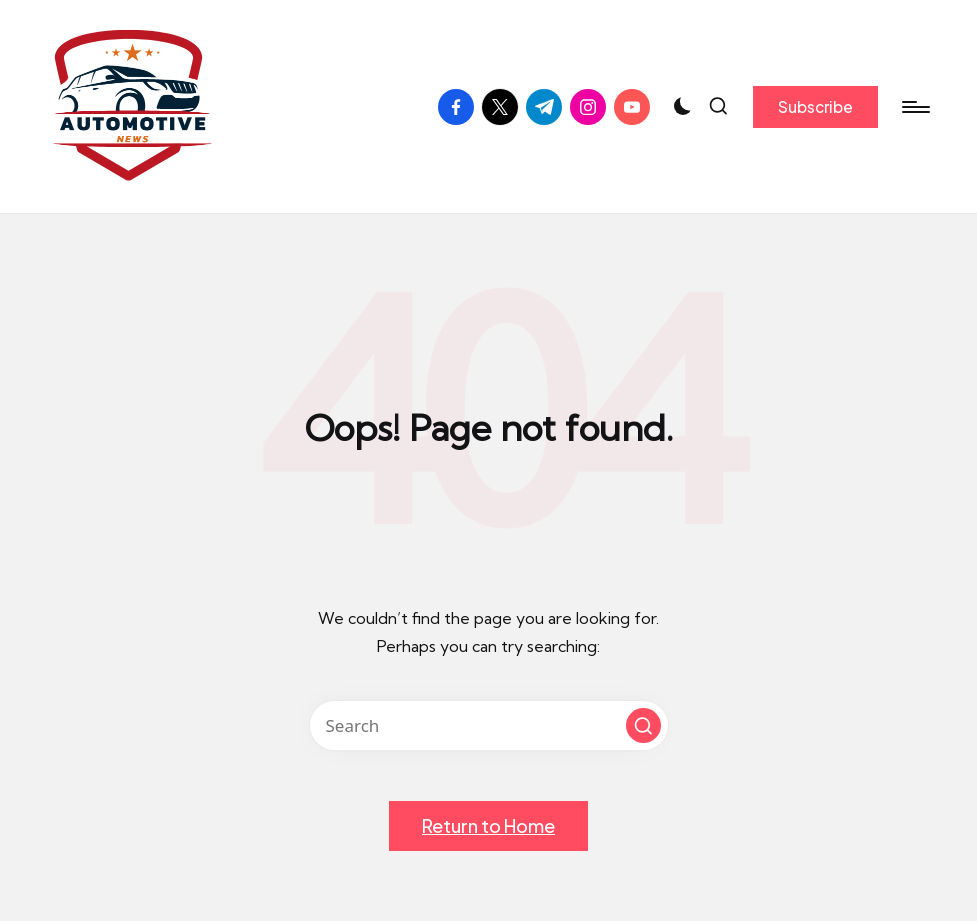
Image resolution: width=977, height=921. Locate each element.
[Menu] (914, 107)
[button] (815, 107)
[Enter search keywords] (489, 725)
